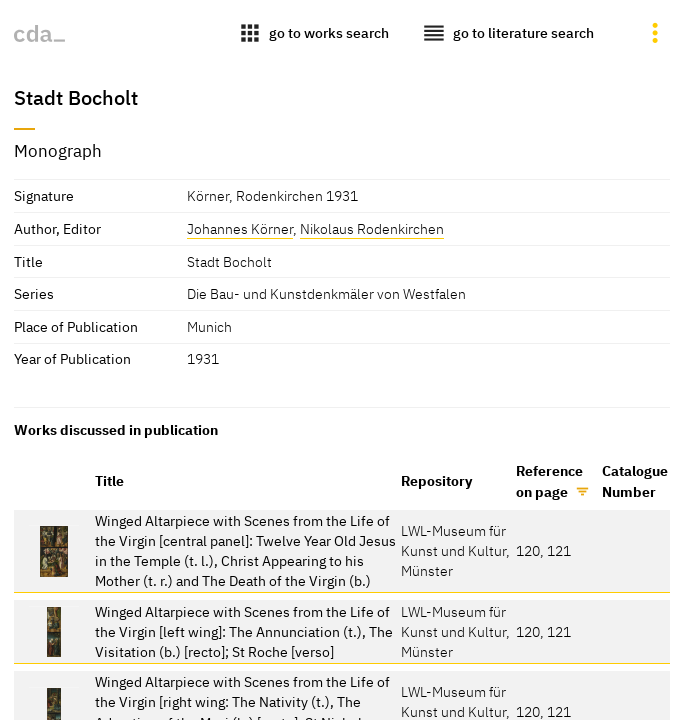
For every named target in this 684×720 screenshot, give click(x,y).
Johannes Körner (240, 228)
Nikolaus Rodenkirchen (372, 228)
